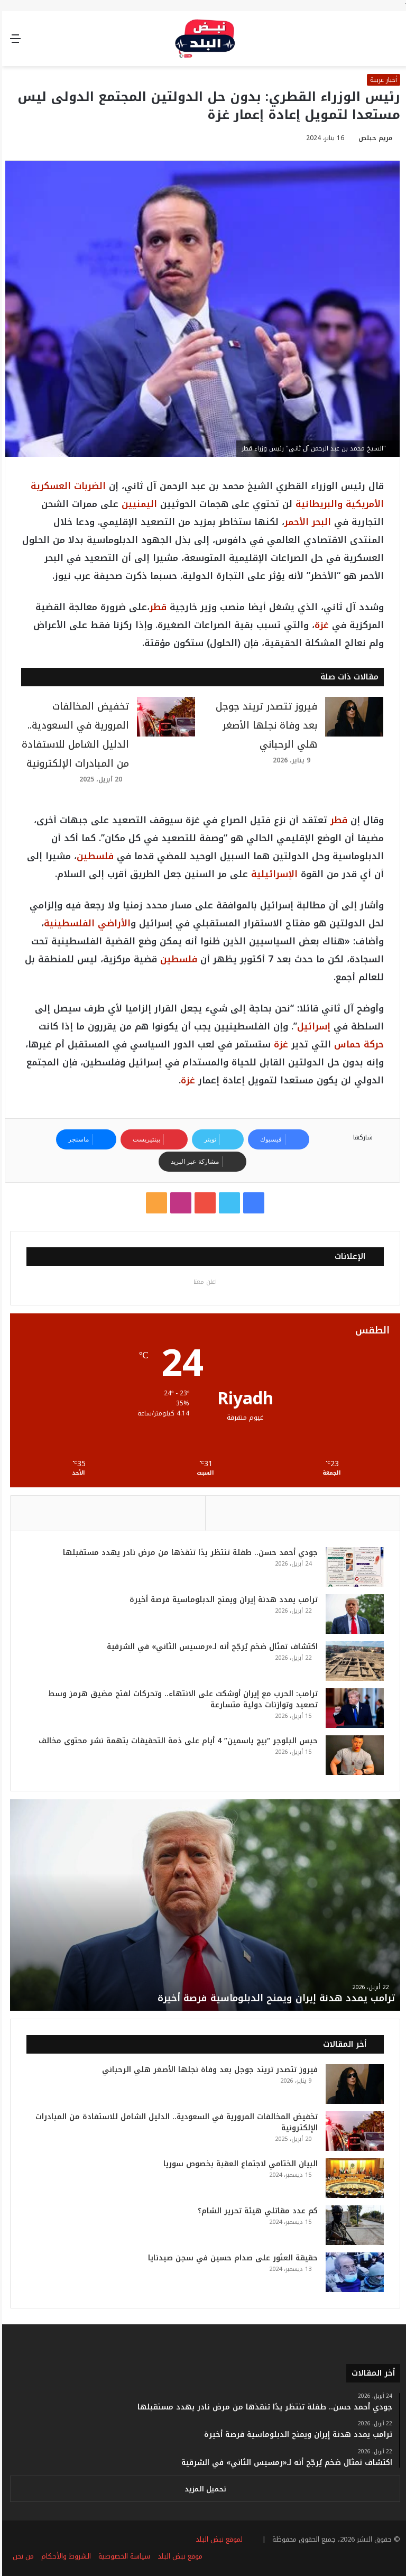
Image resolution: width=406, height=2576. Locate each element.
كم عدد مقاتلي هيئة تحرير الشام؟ (256, 2211)
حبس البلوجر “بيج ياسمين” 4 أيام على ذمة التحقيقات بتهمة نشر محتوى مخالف (176, 1741)
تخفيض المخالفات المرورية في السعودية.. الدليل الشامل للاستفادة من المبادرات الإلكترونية (174, 2122)
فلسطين (93, 856)
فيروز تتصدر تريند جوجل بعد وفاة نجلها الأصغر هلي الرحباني (264, 725)
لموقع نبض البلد (215, 2539)
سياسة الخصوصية (122, 2556)
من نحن (21, 2556)
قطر (155, 607)
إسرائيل (311, 1026)
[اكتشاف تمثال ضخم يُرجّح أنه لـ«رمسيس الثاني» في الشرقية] (353, 1661)
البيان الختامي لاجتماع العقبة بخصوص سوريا (238, 2164)
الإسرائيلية (272, 874)
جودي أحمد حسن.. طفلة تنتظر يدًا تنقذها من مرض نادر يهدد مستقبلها (188, 1552)
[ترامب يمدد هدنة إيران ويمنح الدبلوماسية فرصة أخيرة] (353, 1614)
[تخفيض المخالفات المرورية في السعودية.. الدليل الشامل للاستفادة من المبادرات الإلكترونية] (164, 717)
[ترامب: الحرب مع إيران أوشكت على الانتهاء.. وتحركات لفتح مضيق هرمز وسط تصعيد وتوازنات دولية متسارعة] (353, 1708)
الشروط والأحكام (64, 2556)
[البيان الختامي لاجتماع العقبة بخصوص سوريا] (353, 2178)
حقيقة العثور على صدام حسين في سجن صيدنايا (231, 2258)
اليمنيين (137, 503)
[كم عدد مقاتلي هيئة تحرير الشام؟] (353, 2225)
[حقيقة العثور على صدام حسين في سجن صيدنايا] (353, 2272)
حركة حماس (357, 1044)
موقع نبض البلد (177, 2556)
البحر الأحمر (305, 521)
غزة (319, 625)
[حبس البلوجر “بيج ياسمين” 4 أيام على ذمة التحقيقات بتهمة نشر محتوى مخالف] (353, 1755)
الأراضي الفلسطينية (85, 923)
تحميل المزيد (203, 2489)
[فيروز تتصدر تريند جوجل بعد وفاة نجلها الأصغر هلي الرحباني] (352, 717)
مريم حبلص (373, 138)
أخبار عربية (381, 80)
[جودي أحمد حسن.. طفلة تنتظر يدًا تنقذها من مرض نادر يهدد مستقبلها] (353, 1567)
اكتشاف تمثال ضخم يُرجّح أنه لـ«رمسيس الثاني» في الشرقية (210, 1647)
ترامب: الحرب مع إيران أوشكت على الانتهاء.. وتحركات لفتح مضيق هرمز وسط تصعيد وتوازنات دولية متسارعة (181, 1699)
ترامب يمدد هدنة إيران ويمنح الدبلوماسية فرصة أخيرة (221, 1600)
